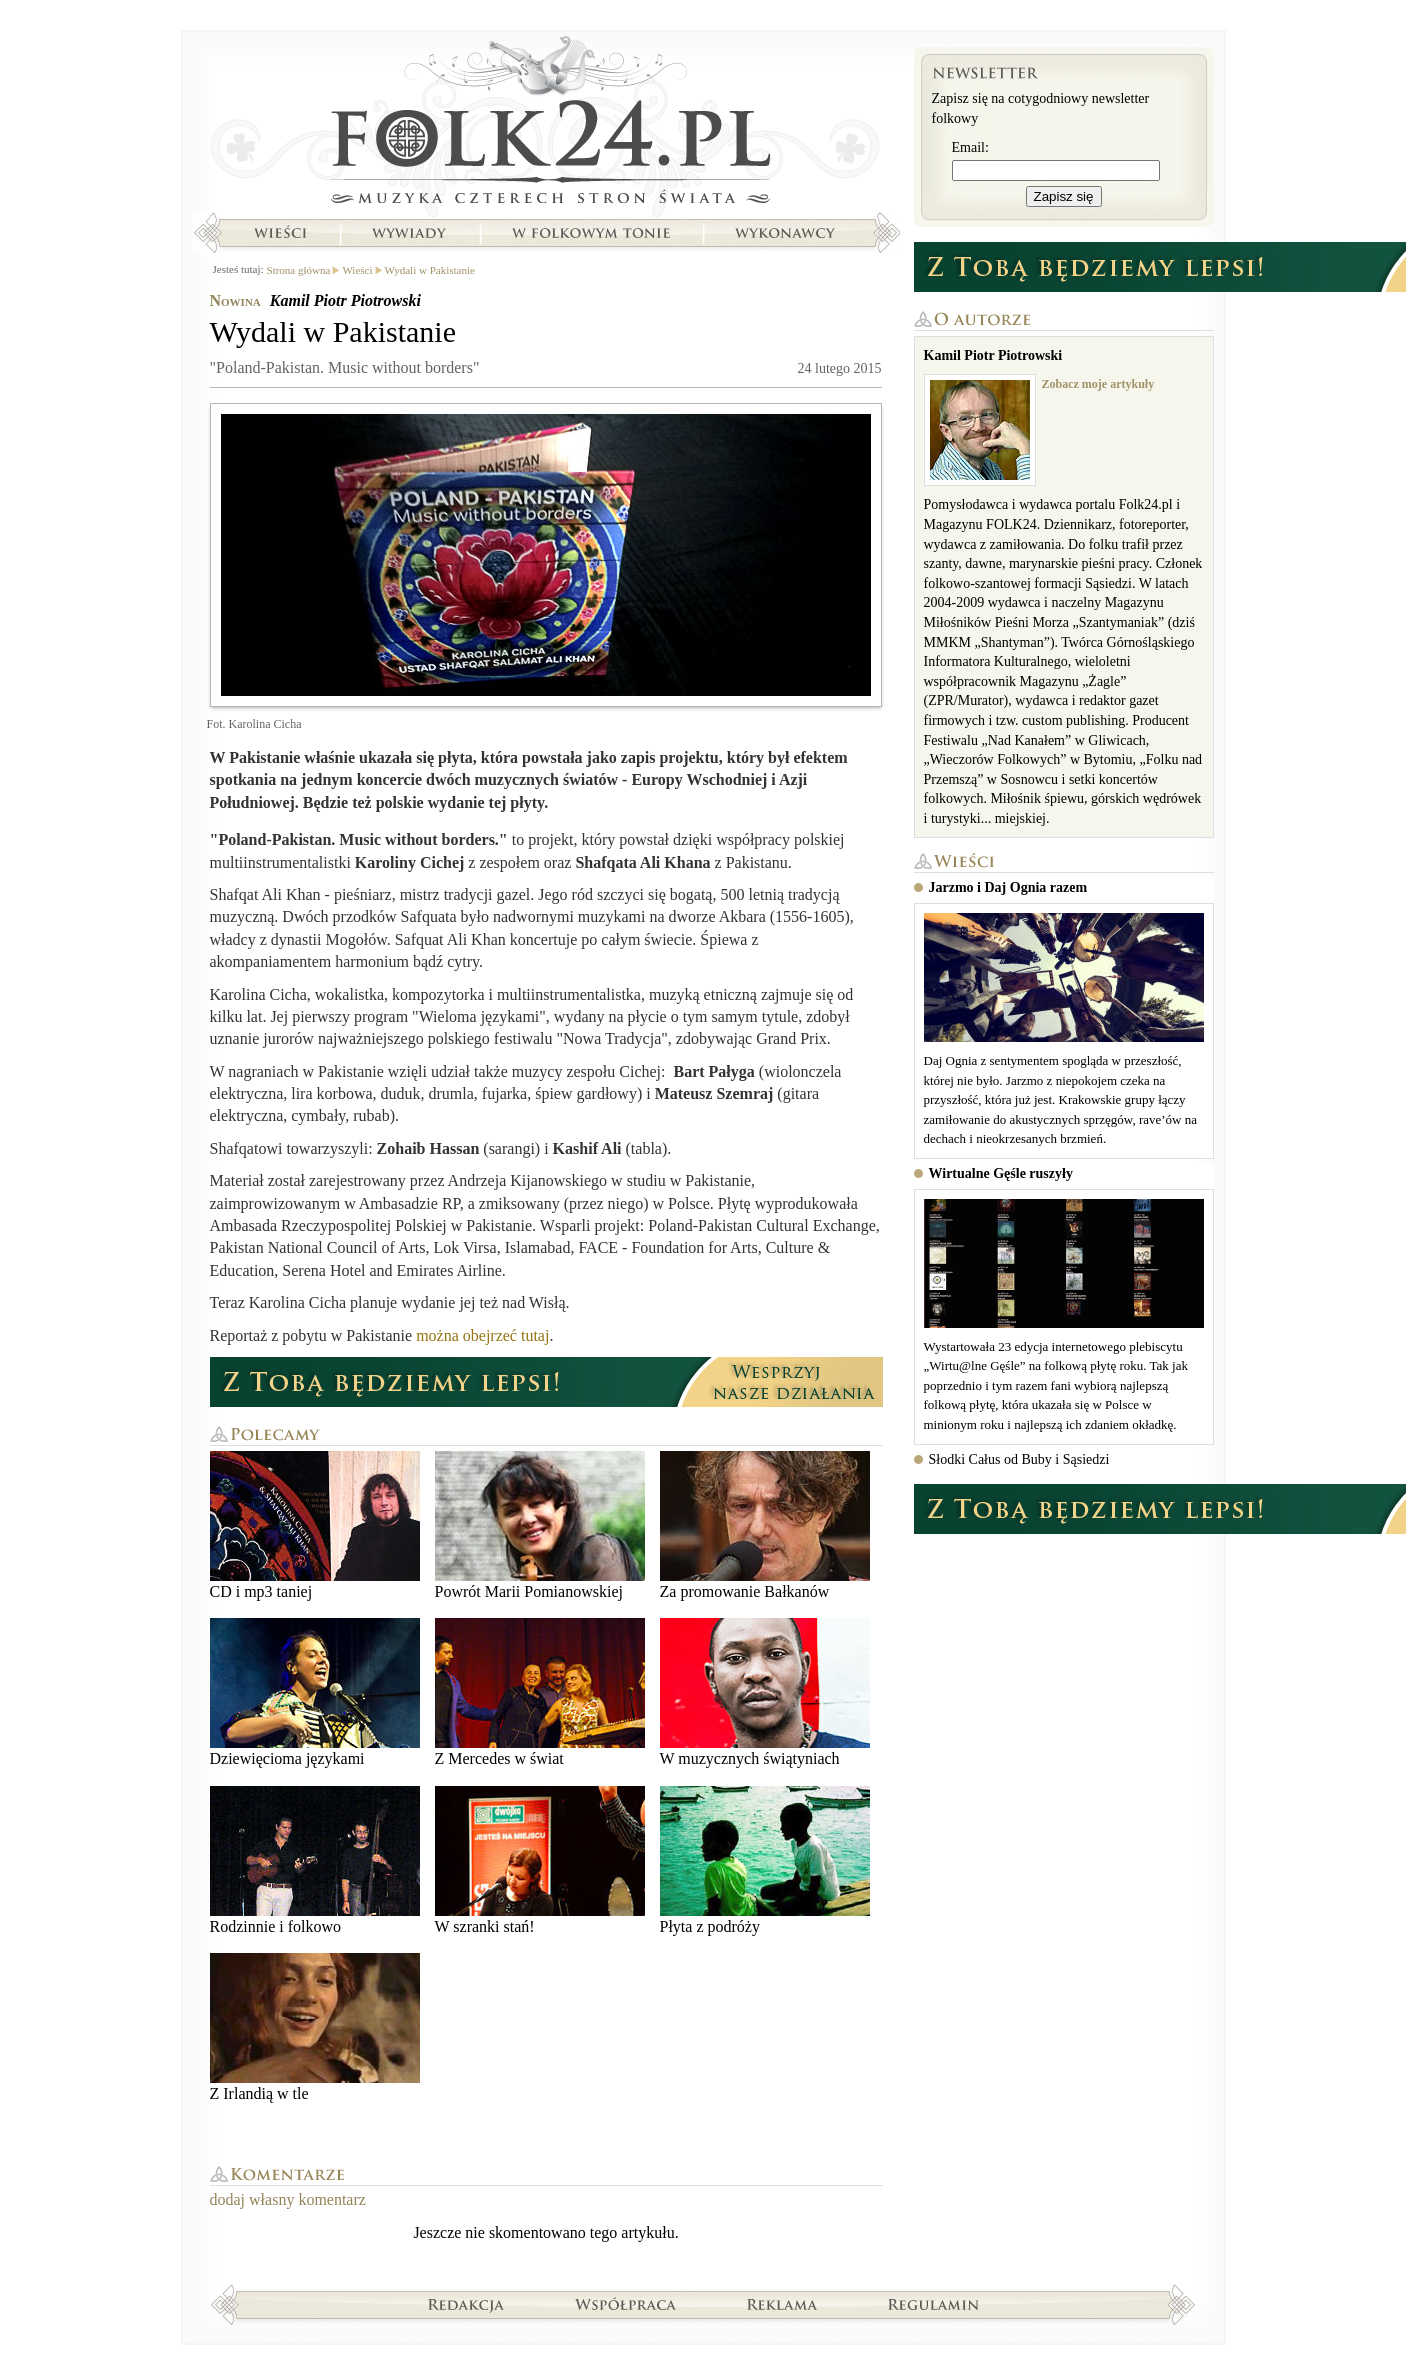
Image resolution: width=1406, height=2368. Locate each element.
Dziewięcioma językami (315, 1692)
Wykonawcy (787, 233)
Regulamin (933, 2304)
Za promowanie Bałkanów (765, 1525)
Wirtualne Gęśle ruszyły (1001, 1173)
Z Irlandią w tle (315, 2027)
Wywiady (409, 233)
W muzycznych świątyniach (765, 1692)
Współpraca (626, 2304)
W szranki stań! (540, 1860)
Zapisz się (1064, 196)
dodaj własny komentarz (288, 2199)
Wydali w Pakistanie (430, 270)
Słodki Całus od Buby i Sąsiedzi (1019, 1459)
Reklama (782, 2304)
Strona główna (546, 125)
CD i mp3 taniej (315, 1525)
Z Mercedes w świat (540, 1692)
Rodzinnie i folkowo (315, 1860)
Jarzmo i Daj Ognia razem (1008, 887)
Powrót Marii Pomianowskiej (540, 1525)
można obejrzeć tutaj (482, 1335)
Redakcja (466, 2304)
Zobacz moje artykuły (1098, 384)
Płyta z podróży (765, 1860)
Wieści (280, 233)
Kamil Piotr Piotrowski (345, 300)
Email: (970, 147)
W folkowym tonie (590, 233)
